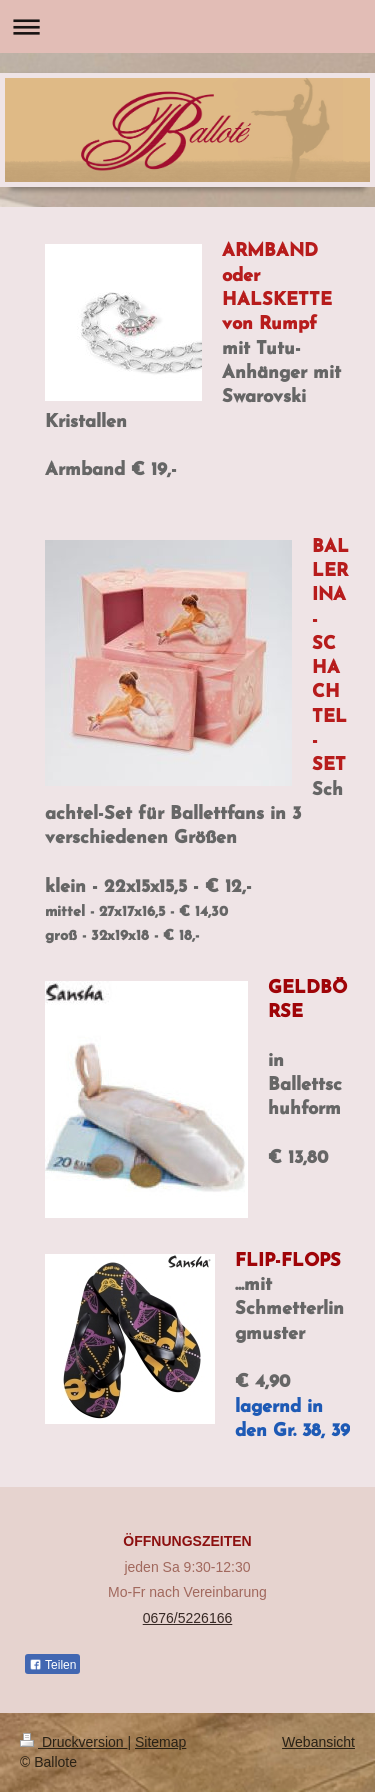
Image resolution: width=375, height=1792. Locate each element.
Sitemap (160, 1742)
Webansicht (318, 1742)
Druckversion (73, 1742)
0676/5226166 (188, 1618)
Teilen (52, 1665)
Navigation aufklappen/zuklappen (187, 26)
